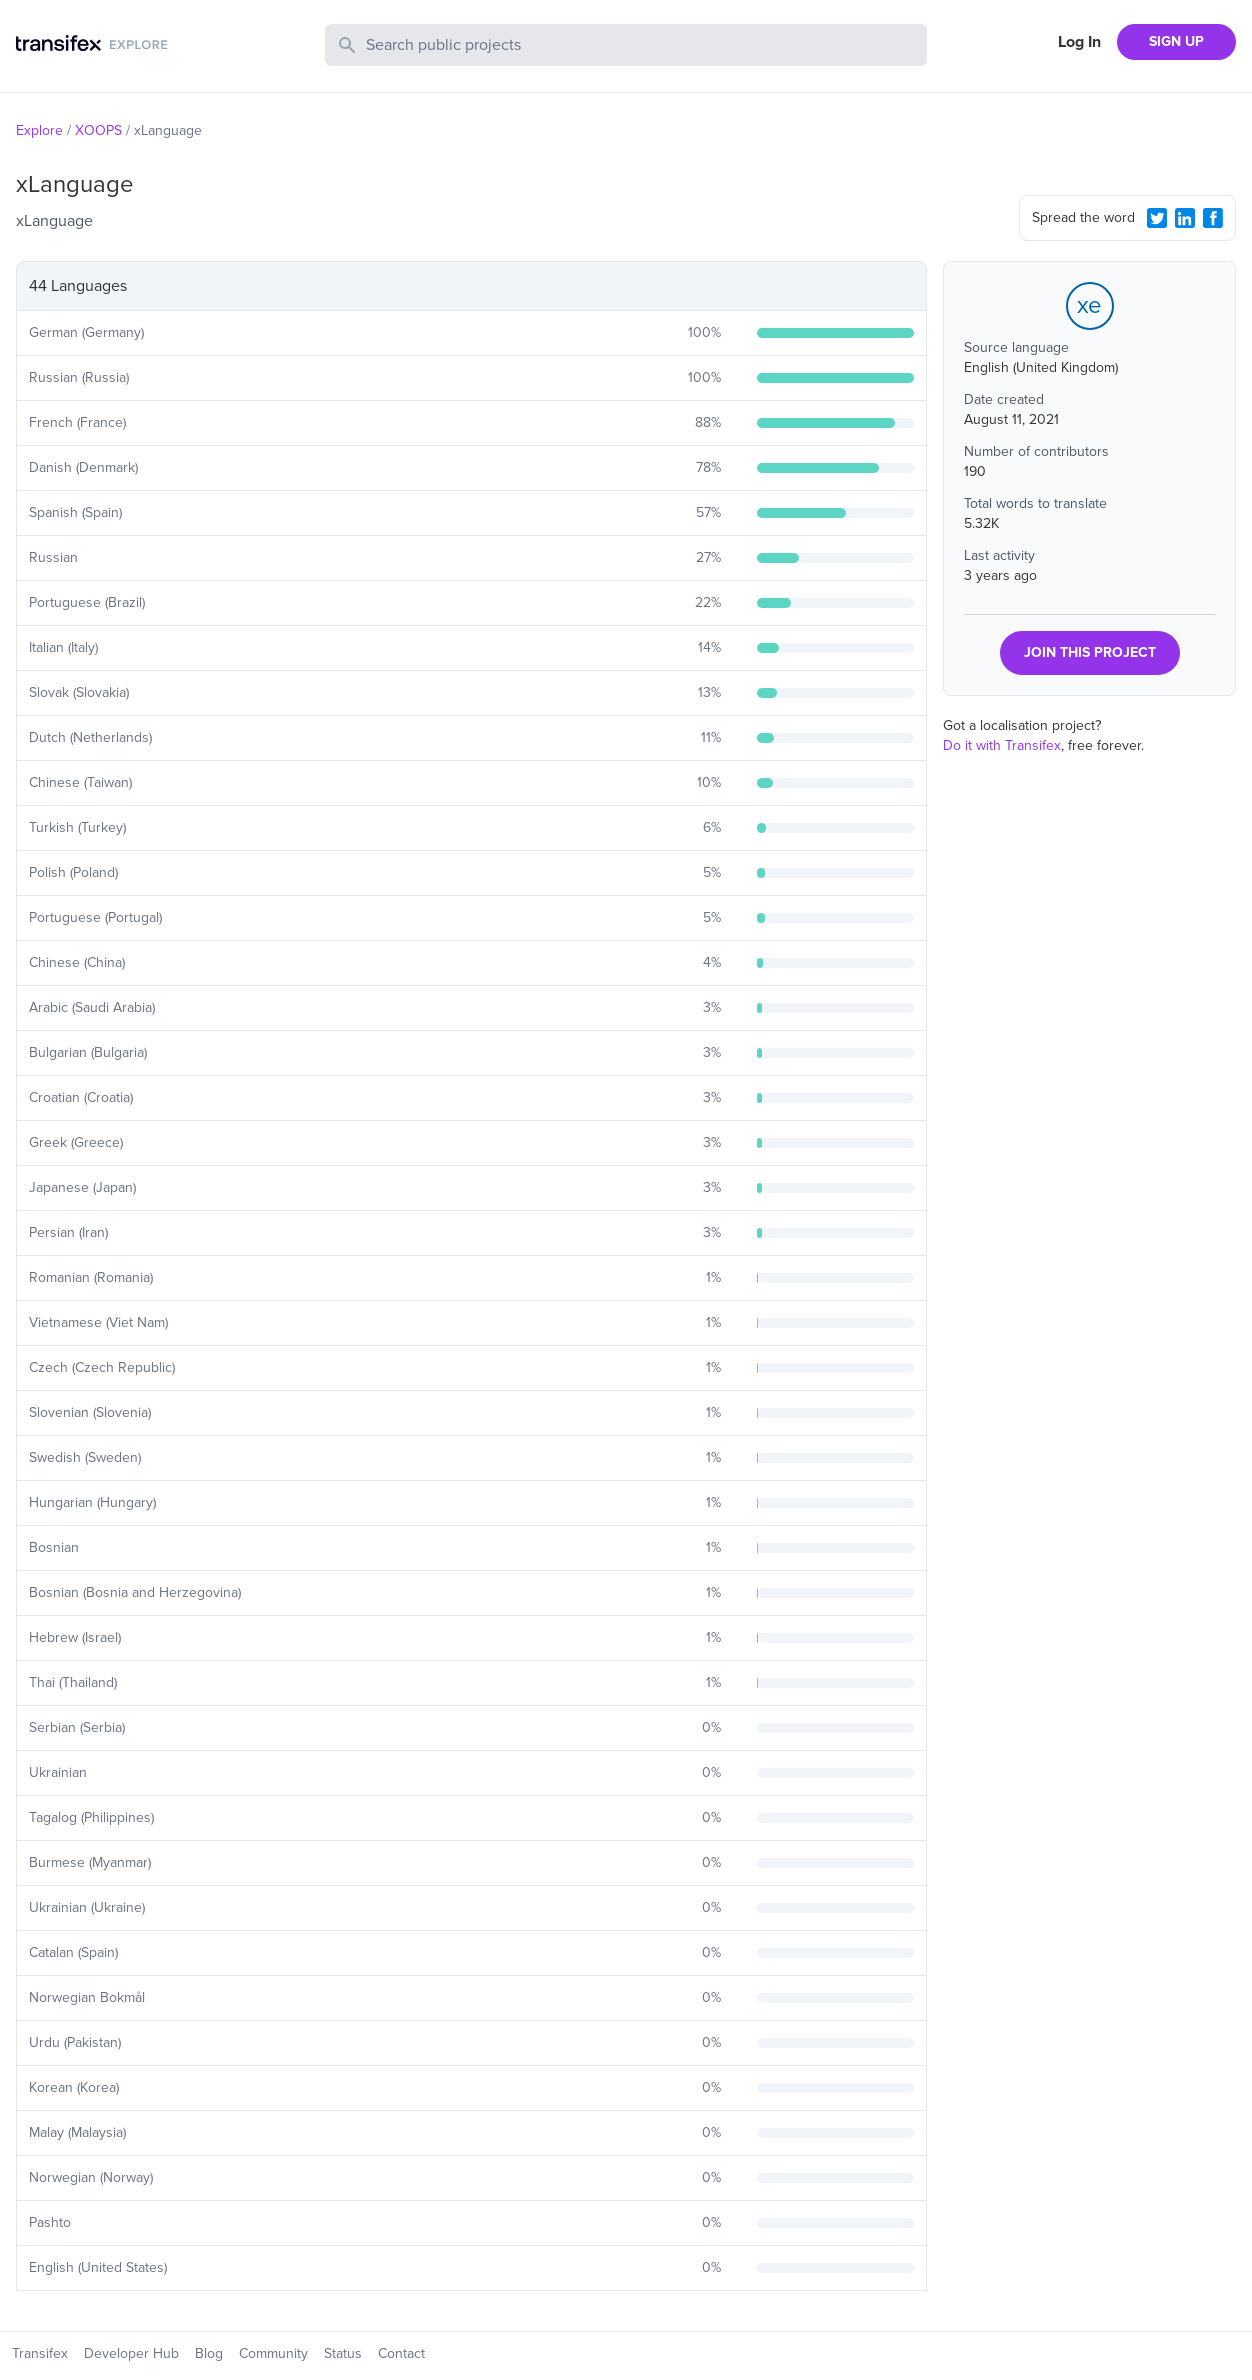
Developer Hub (131, 2353)
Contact (401, 2353)
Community (273, 2353)
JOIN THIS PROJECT (1090, 652)
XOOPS (98, 130)
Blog (209, 2353)
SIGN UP (1176, 41)
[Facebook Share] (1213, 218)
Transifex (40, 2353)
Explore (39, 130)
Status (343, 2353)
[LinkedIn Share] (1185, 218)
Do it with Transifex (1002, 745)
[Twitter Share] (1157, 218)
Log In (1079, 42)
